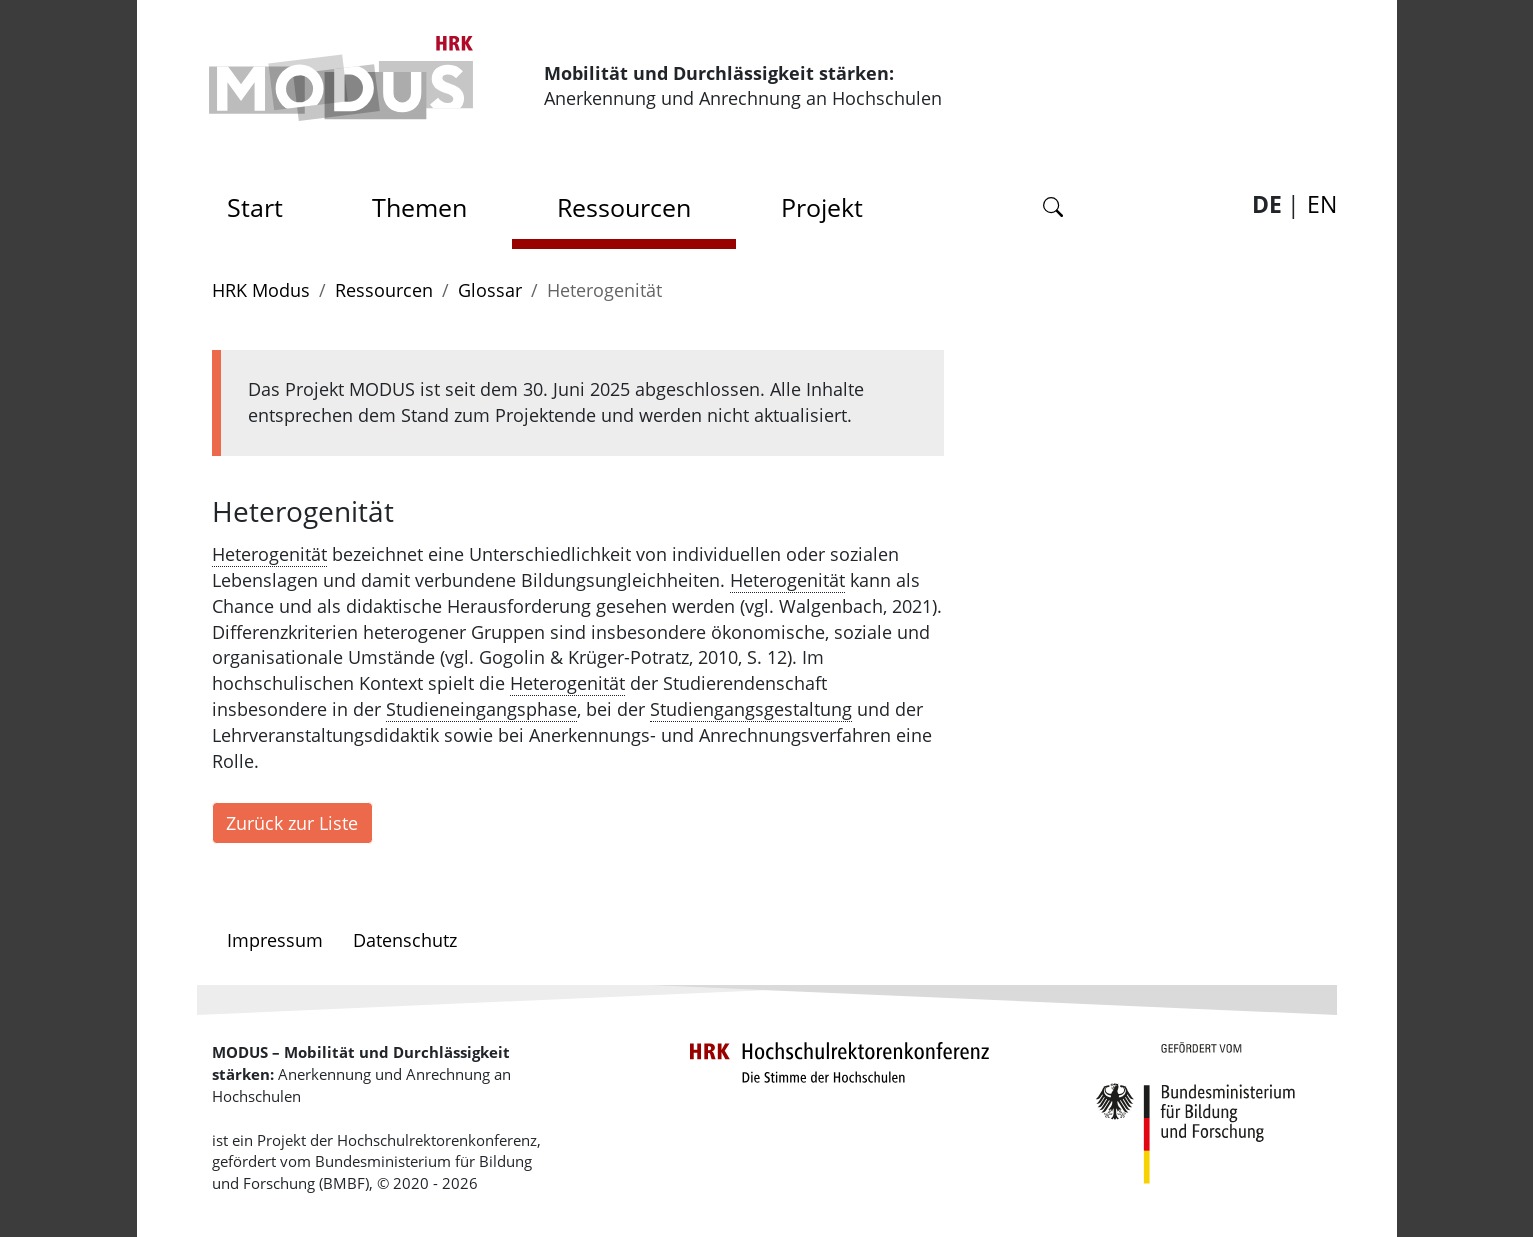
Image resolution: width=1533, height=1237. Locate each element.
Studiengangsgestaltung (751, 709)
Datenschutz (405, 940)
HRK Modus (261, 290)
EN (1322, 204)
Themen (419, 207)
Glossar (490, 290)
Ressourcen (624, 207)
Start (262, 201)
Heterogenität (269, 554)
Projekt (822, 207)
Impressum (275, 940)
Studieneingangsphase (481, 709)
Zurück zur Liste (292, 823)
